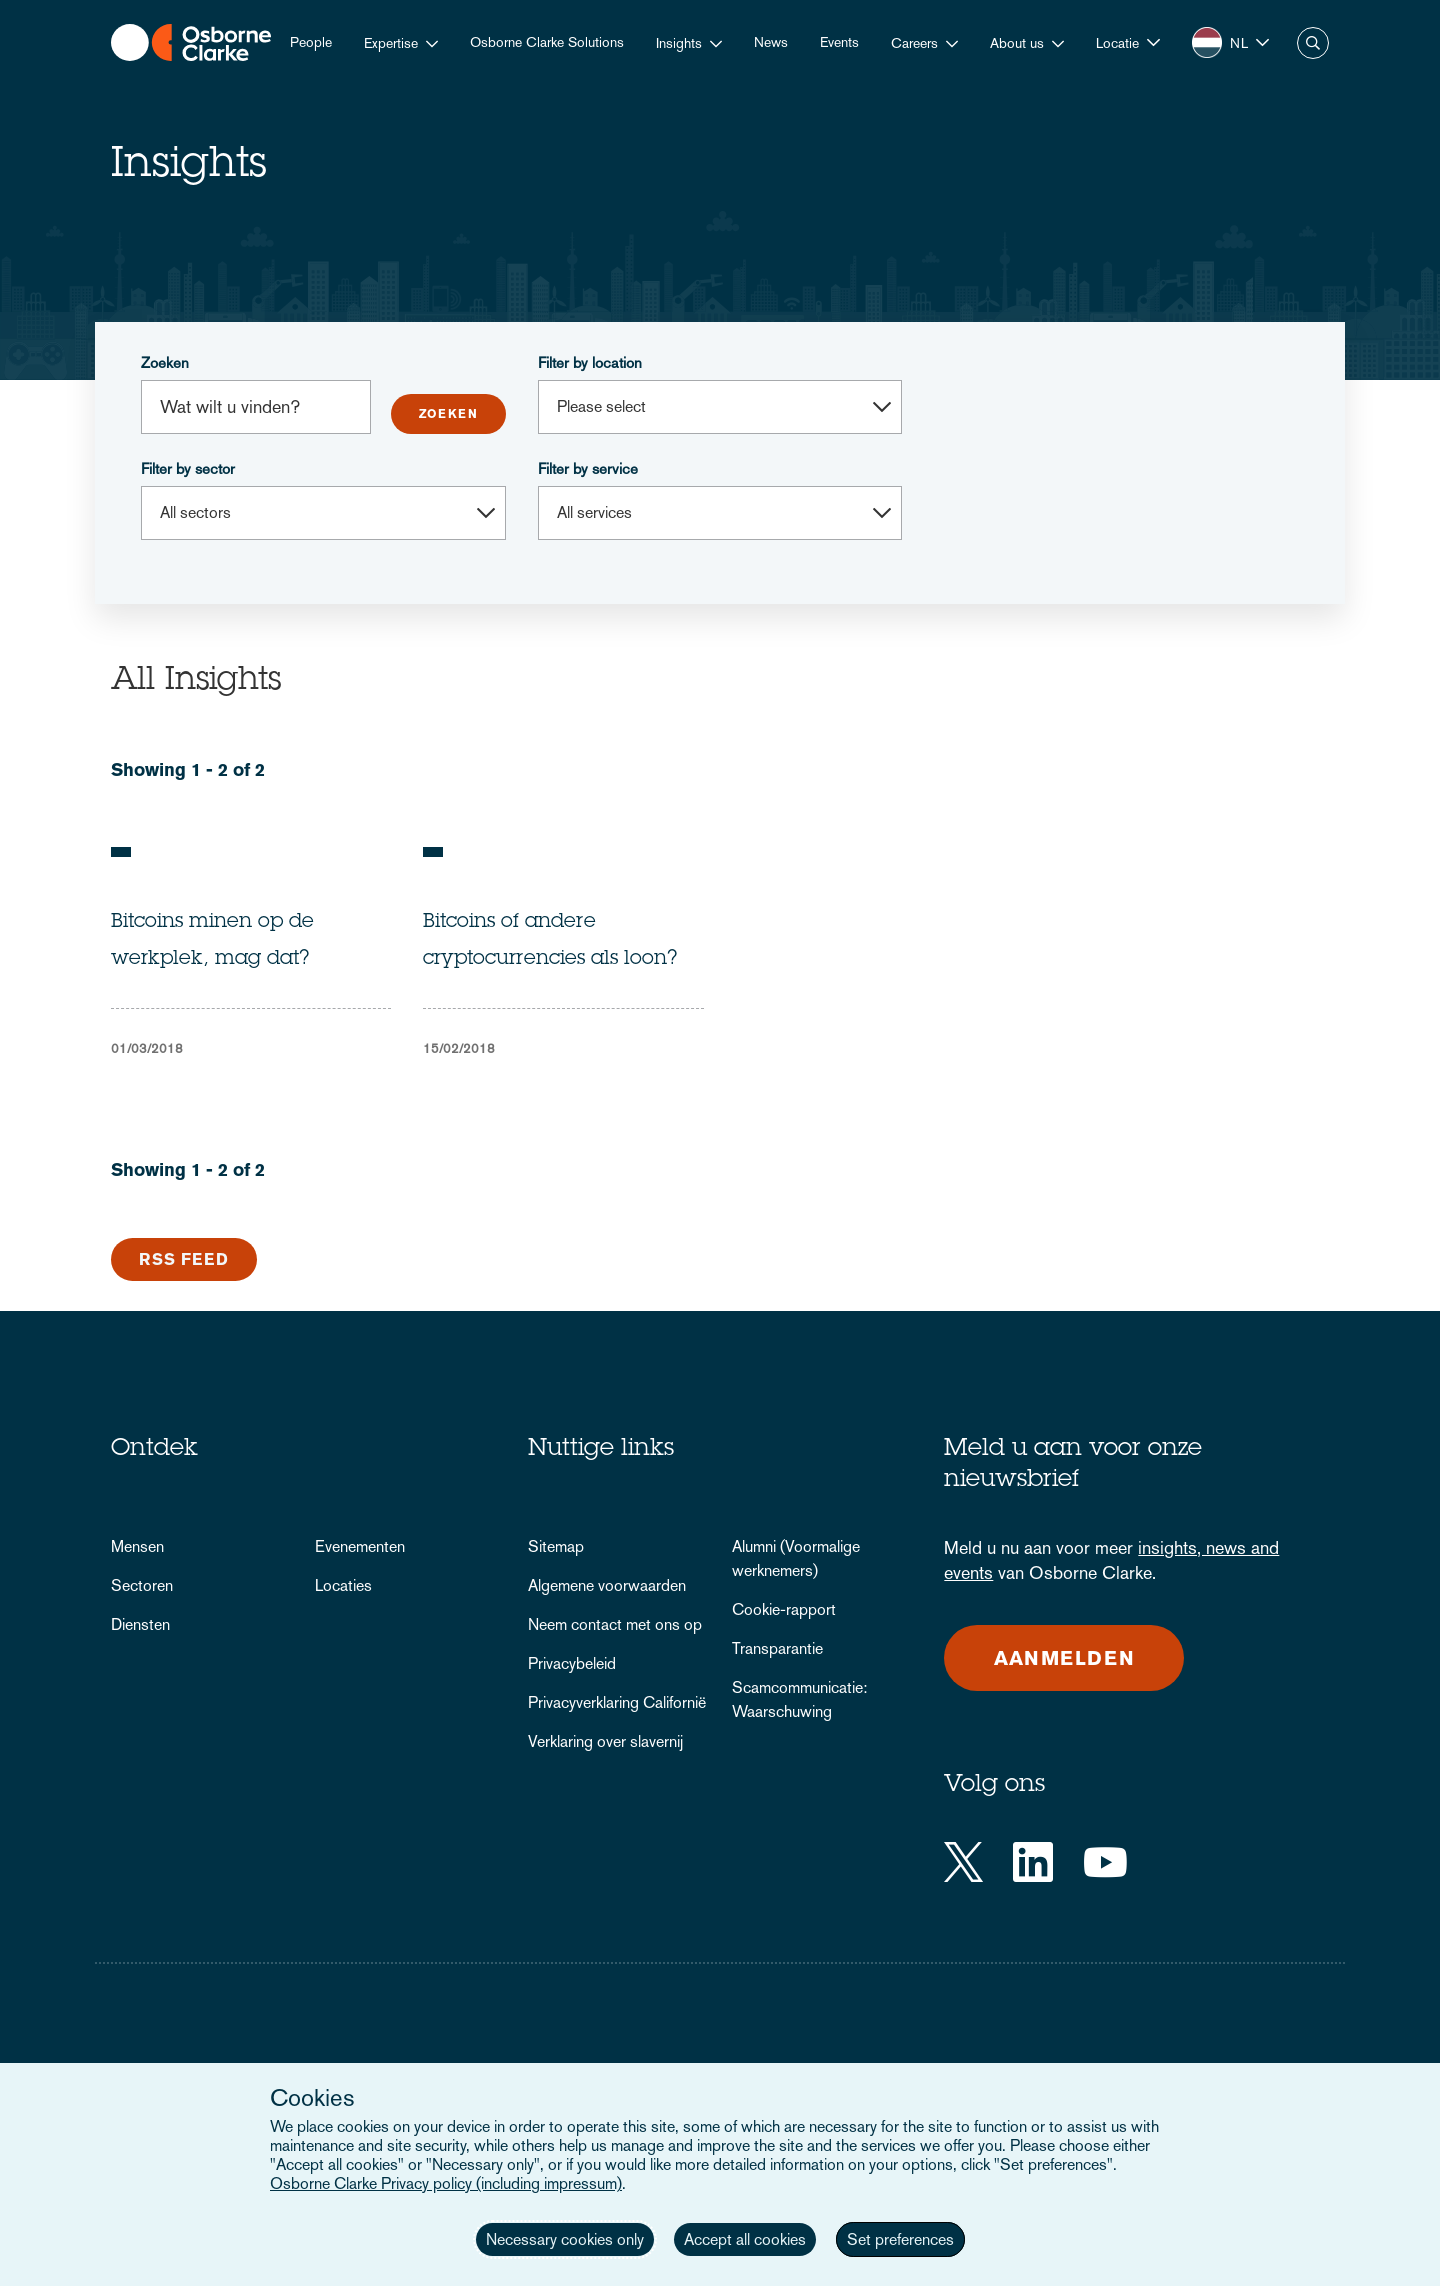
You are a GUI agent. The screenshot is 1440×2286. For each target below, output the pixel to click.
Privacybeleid (572, 1663)
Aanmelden (1064, 1658)
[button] (1128, 42)
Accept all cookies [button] (745, 2239)
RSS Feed (184, 1259)
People (311, 42)
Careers (914, 43)
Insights (679, 43)
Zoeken (165, 362)
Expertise (391, 43)
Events (839, 42)
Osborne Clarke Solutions (547, 42)
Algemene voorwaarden (607, 1585)
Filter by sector (188, 468)
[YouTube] (1105, 1862)
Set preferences (900, 2239)
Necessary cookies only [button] (565, 2239)
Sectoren (142, 1585)
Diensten (140, 1624)
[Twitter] (963, 1862)
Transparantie (777, 1648)
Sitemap (556, 1546)
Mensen (137, 1546)
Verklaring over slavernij (605, 1741)
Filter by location (590, 362)
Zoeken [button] (1313, 43)
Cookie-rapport (784, 1609)
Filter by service (588, 468)
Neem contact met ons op (615, 1624)
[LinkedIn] (1033, 1862)
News (771, 42)
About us (1017, 43)
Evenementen (360, 1546)
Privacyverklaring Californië (617, 1702)
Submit (448, 414)
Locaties (343, 1585)
